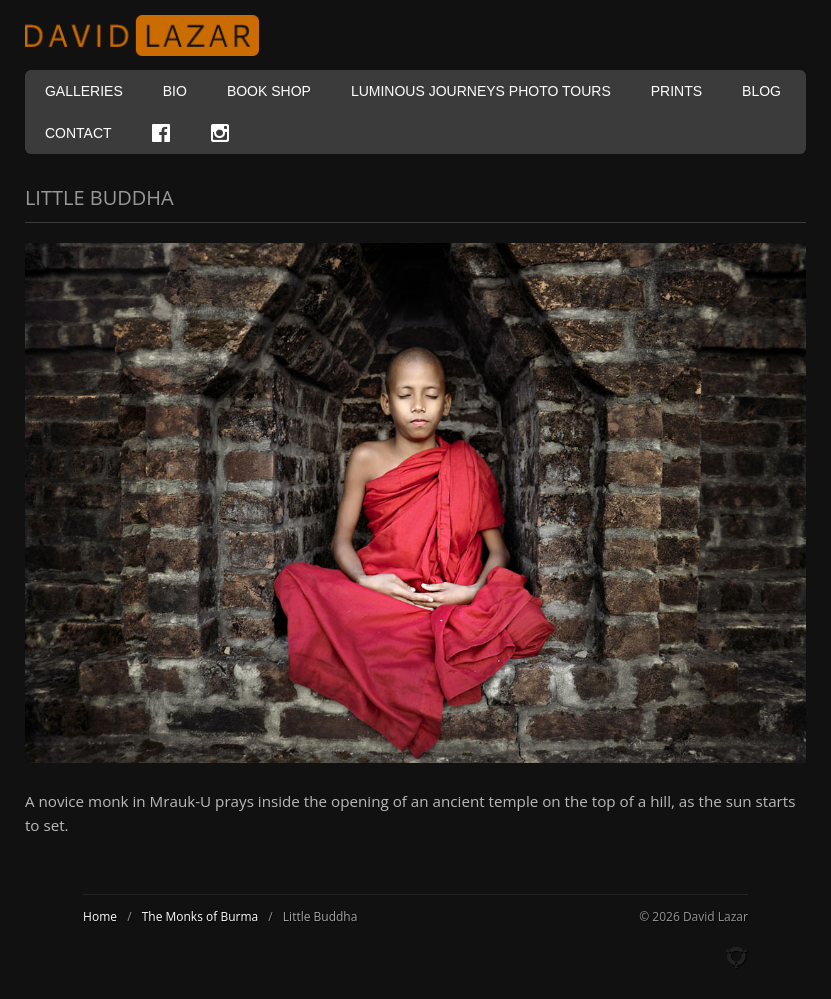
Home (100, 916)
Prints (676, 91)
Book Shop (269, 91)
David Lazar (150, 35)
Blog (761, 91)
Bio (175, 91)
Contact (78, 133)
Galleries (84, 91)
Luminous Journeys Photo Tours (481, 91)
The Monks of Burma (200, 916)
